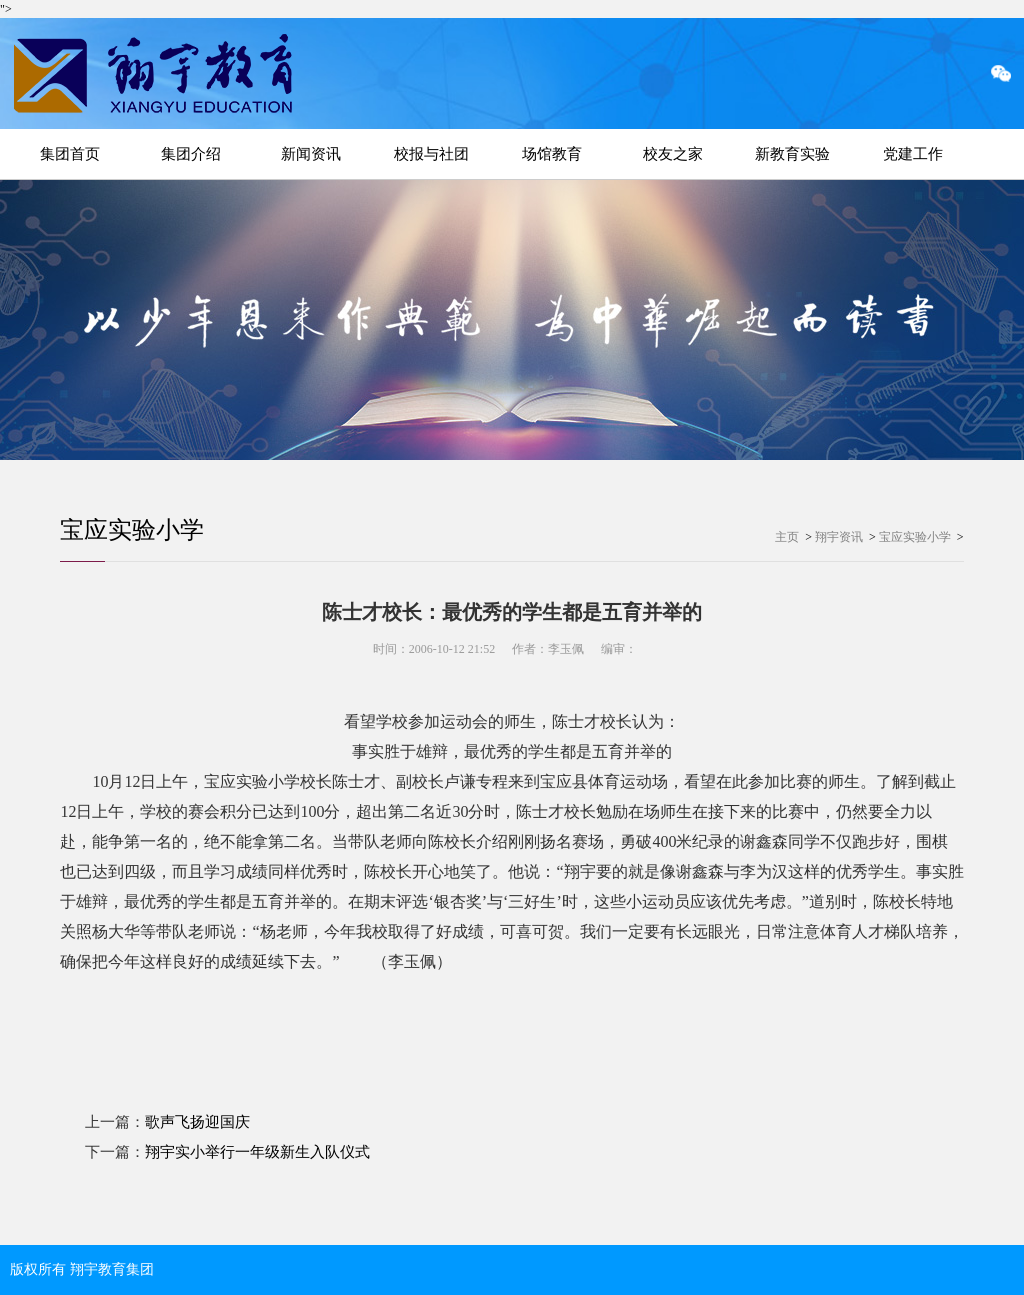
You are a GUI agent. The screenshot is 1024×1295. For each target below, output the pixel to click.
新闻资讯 (311, 154)
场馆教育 (552, 154)
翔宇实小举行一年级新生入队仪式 (257, 1152)
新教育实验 (792, 154)
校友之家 (673, 154)
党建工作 (913, 154)
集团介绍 (191, 154)
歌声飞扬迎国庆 (197, 1122)
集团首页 (70, 154)
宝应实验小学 (132, 530)
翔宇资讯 (839, 537)
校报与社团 (431, 154)
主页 (787, 537)
